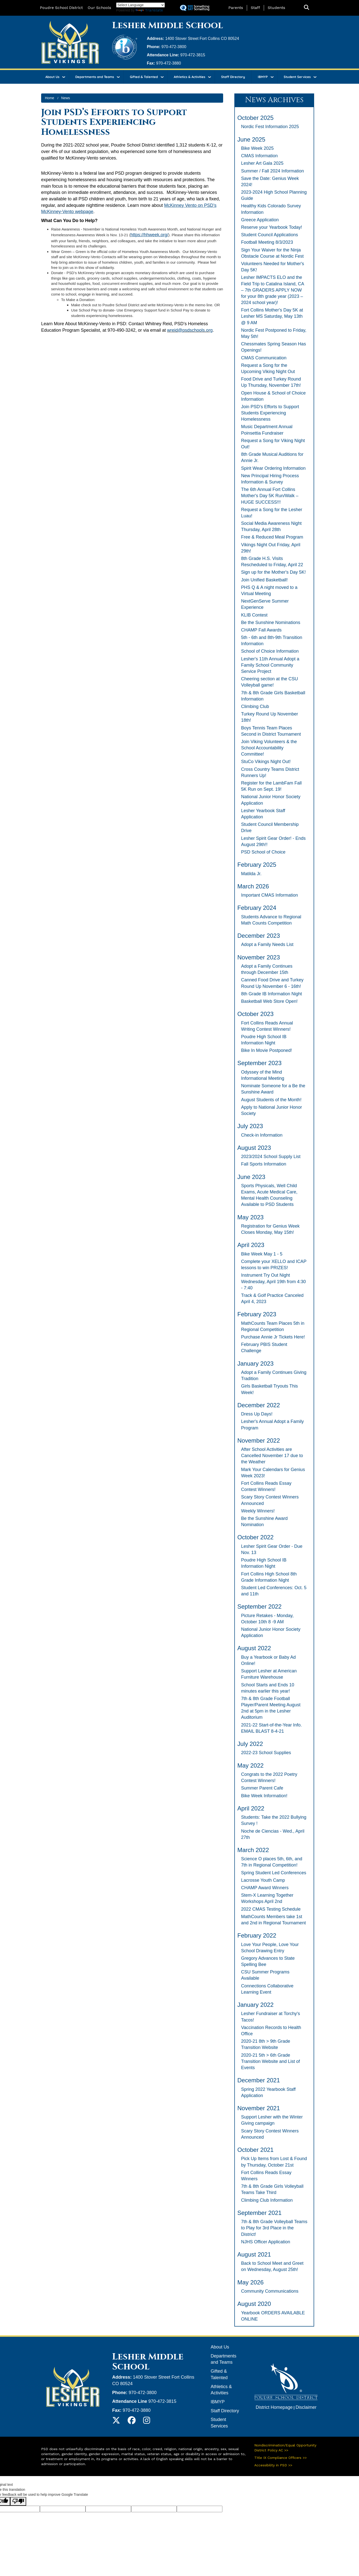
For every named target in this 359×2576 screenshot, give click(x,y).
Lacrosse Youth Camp (263, 1880)
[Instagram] (146, 2421)
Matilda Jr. (251, 873)
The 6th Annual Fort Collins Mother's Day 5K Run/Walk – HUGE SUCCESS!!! (269, 495)
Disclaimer (305, 2407)
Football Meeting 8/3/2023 (267, 242)
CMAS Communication (263, 357)
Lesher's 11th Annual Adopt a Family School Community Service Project (270, 665)
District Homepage (274, 2407)
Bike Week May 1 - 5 (261, 1253)
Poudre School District (61, 7)
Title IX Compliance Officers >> (280, 2458)
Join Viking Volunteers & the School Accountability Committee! (269, 748)
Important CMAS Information (269, 895)
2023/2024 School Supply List (270, 1156)
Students (276, 7)
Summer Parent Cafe (262, 1788)
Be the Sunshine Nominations (270, 622)
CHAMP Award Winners (264, 1887)
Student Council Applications (269, 234)
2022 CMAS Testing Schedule (271, 1909)
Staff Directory (233, 77)
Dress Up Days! (256, 1413)
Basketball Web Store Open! (269, 1001)
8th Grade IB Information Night (271, 993)
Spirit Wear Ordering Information (273, 468)
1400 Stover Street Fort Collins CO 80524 (202, 38)
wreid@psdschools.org (189, 330)
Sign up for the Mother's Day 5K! (273, 572)
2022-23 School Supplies (266, 1752)
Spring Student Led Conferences (273, 1872)
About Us (52, 77)
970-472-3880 (168, 63)
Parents (235, 7)
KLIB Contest (254, 615)
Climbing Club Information (267, 2200)
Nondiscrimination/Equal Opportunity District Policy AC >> (285, 2447)
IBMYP (263, 77)
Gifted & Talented (144, 77)
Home (49, 98)
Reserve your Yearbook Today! (271, 227)
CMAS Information (259, 155)
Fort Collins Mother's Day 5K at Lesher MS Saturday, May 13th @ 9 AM (272, 316)
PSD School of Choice (263, 852)
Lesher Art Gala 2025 (262, 163)
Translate (149, 10)
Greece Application (260, 219)
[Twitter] (116, 2421)
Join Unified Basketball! (264, 579)
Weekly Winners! (258, 1510)
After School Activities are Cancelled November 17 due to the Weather (272, 1455)
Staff (255, 7)
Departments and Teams (94, 77)
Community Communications (269, 2291)
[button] (306, 7)
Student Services (297, 77)
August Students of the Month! (271, 1099)
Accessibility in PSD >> (273, 2465)
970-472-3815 (192, 55)
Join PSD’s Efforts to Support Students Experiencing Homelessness (270, 413)
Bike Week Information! (264, 1795)
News (65, 98)
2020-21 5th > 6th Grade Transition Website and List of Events (270, 2061)
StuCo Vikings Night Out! (266, 761)
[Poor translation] (18, 2501)
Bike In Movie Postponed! (266, 1050)
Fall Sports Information (263, 1164)
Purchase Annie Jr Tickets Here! (273, 1336)
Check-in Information (261, 1135)
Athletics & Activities (189, 77)
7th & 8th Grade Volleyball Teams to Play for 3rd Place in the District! (274, 2228)
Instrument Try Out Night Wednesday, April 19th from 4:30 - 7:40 (273, 1281)
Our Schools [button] (99, 7)
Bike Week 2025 (257, 148)
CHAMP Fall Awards (261, 629)
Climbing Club (255, 706)
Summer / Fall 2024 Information (272, 170)
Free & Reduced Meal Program (272, 537)
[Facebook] (132, 2421)
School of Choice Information (270, 651)
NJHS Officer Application (265, 2241)
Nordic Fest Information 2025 (270, 126)
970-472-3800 (174, 47)
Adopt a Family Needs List (267, 944)
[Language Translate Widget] (140, 4)
